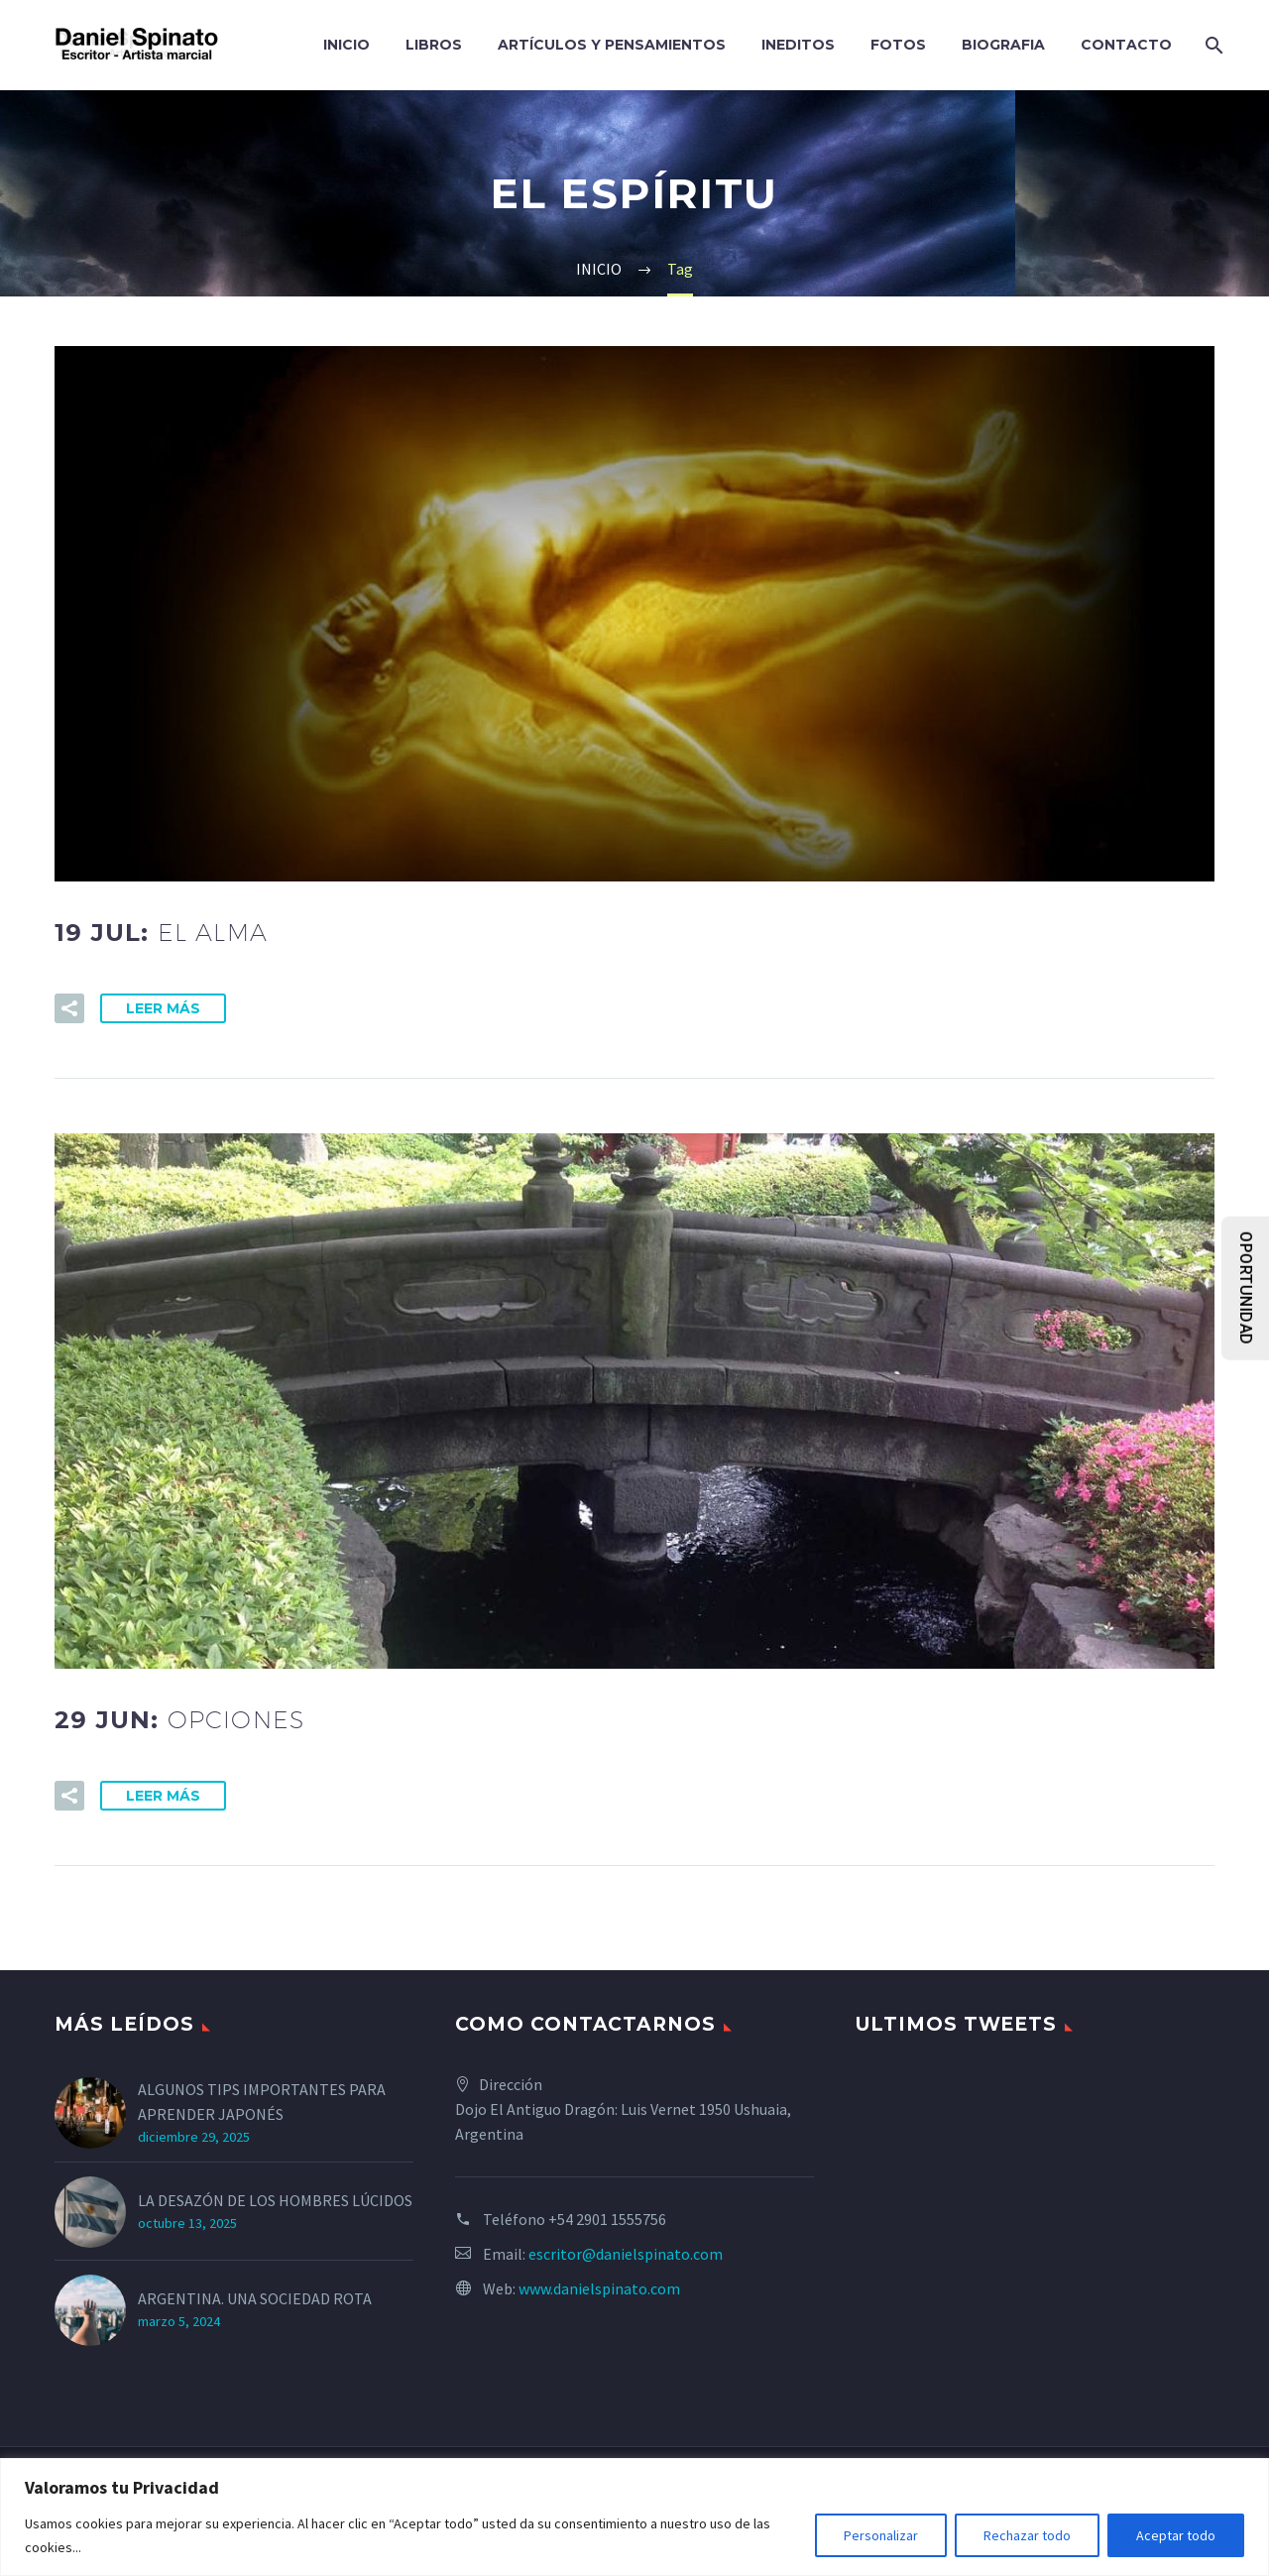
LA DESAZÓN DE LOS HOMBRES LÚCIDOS (275, 2200)
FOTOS (898, 45)
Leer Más (163, 1008)
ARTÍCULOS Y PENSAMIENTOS (612, 45)
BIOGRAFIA (1003, 45)
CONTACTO (1126, 45)
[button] (69, 1008)
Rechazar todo (1027, 2535)
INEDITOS (798, 45)
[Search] (1212, 45)
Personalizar (881, 2535)
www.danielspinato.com (599, 2288)
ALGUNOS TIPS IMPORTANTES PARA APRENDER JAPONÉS (262, 2101)
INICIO (346, 45)
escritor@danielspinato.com (625, 2254)
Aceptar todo (1175, 2535)
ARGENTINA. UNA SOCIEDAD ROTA (255, 2298)
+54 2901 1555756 (607, 2219)
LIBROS (433, 45)
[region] (634, 2517)
